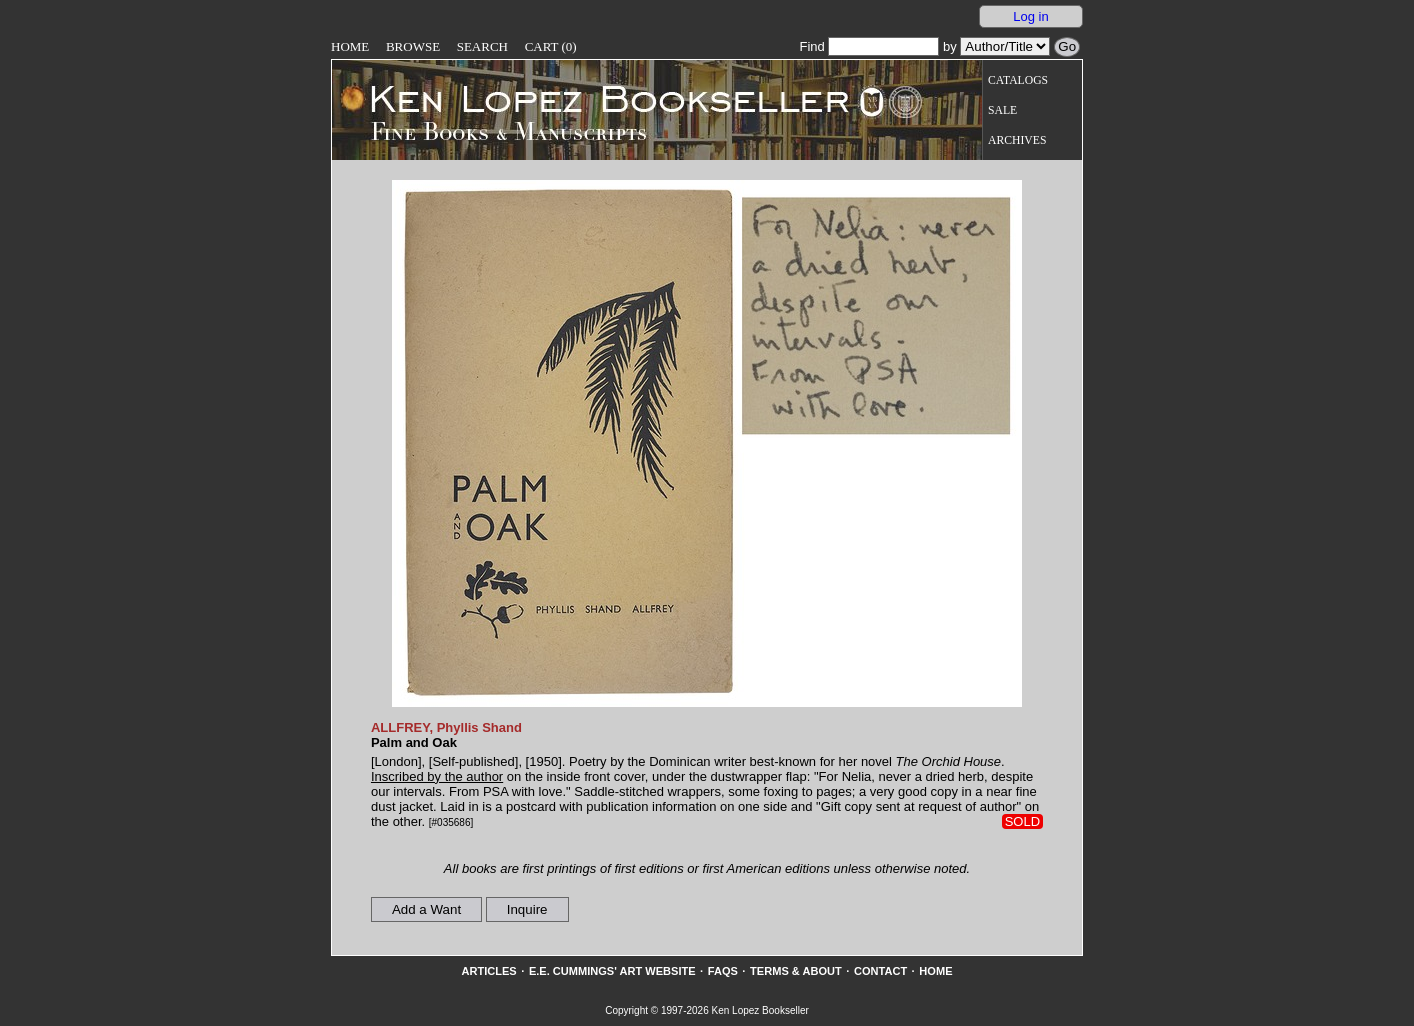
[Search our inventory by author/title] (1005, 46)
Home (350, 46)
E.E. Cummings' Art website (612, 971)
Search (482, 46)
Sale (1002, 110)
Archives (1017, 140)
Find (869, 46)
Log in (1030, 16)
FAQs (723, 971)
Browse (413, 46)
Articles (488, 971)
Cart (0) (551, 46)
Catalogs (1018, 80)
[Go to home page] (595, 98)
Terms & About (796, 971)
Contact (880, 971)
